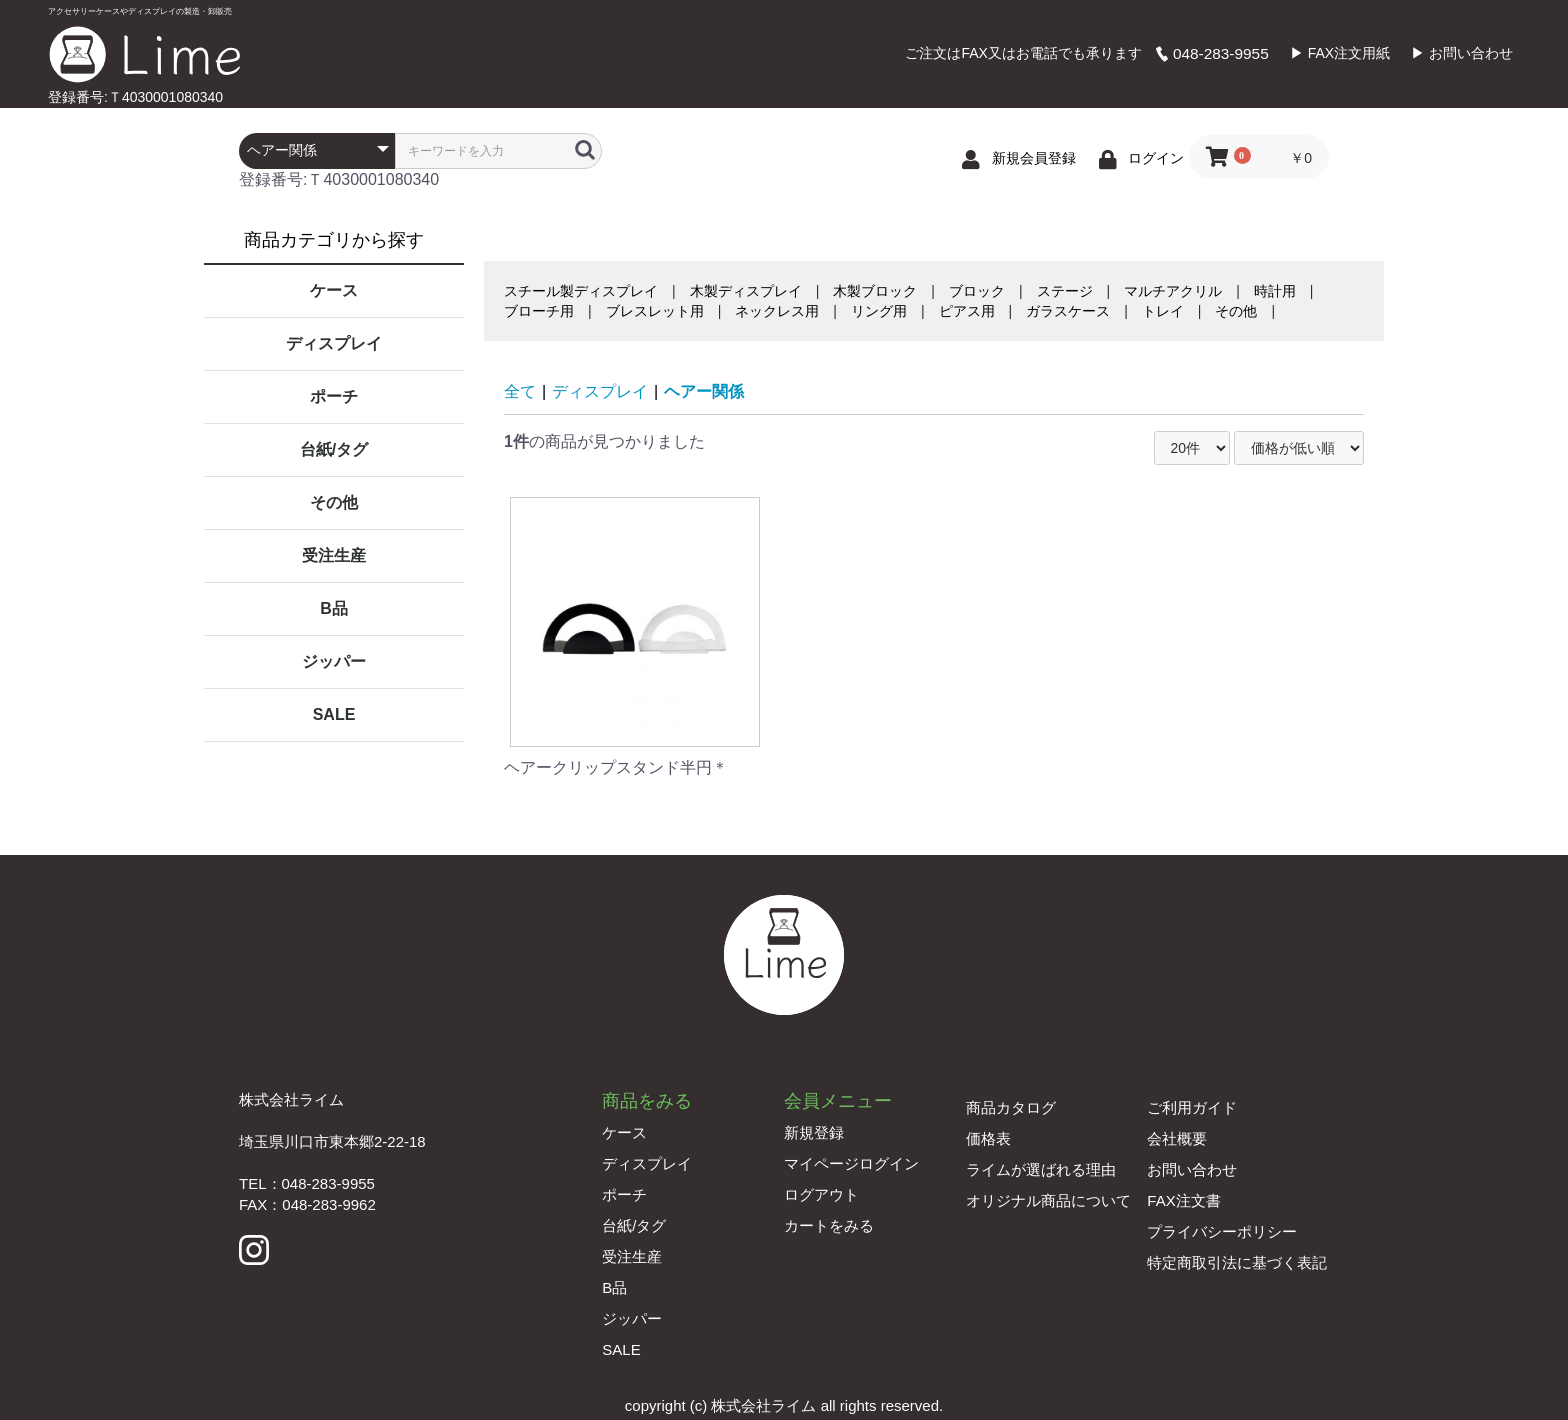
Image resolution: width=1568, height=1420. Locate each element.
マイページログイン (851, 1163)
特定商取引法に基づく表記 (1237, 1262)
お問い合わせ (1192, 1169)
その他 (334, 502)
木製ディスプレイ (746, 291)
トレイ (1163, 311)
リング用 (879, 311)
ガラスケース (1068, 311)
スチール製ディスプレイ (581, 291)
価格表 (988, 1138)
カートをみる (829, 1225)
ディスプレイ (334, 343)
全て (520, 391)
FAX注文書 (1183, 1200)
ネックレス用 (777, 311)
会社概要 (1177, 1138)
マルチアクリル (1173, 291)
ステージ (1065, 291)
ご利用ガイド (1192, 1107)
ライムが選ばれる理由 (1041, 1169)
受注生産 (334, 555)
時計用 (1275, 291)
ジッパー (334, 661)
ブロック (977, 291)
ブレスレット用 (655, 311)
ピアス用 (967, 311)
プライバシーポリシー (1222, 1231)
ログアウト (821, 1194)
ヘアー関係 (704, 391)
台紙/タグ (334, 449)
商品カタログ (1011, 1107)
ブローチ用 (539, 311)
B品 (334, 608)
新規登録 (814, 1132)
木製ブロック (875, 291)
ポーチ (334, 396)
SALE (334, 714)
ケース (334, 290)
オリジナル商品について (1048, 1200)
